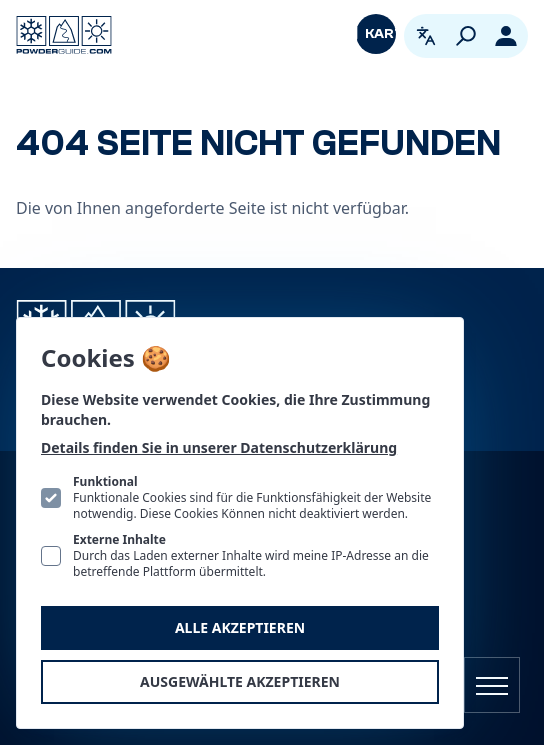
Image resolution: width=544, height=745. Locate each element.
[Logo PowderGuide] (64, 35)
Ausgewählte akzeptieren (240, 681)
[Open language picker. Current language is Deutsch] (426, 36)
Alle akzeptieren (240, 627)
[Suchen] (466, 36)
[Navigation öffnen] (492, 685)
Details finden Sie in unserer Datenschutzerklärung (219, 447)
